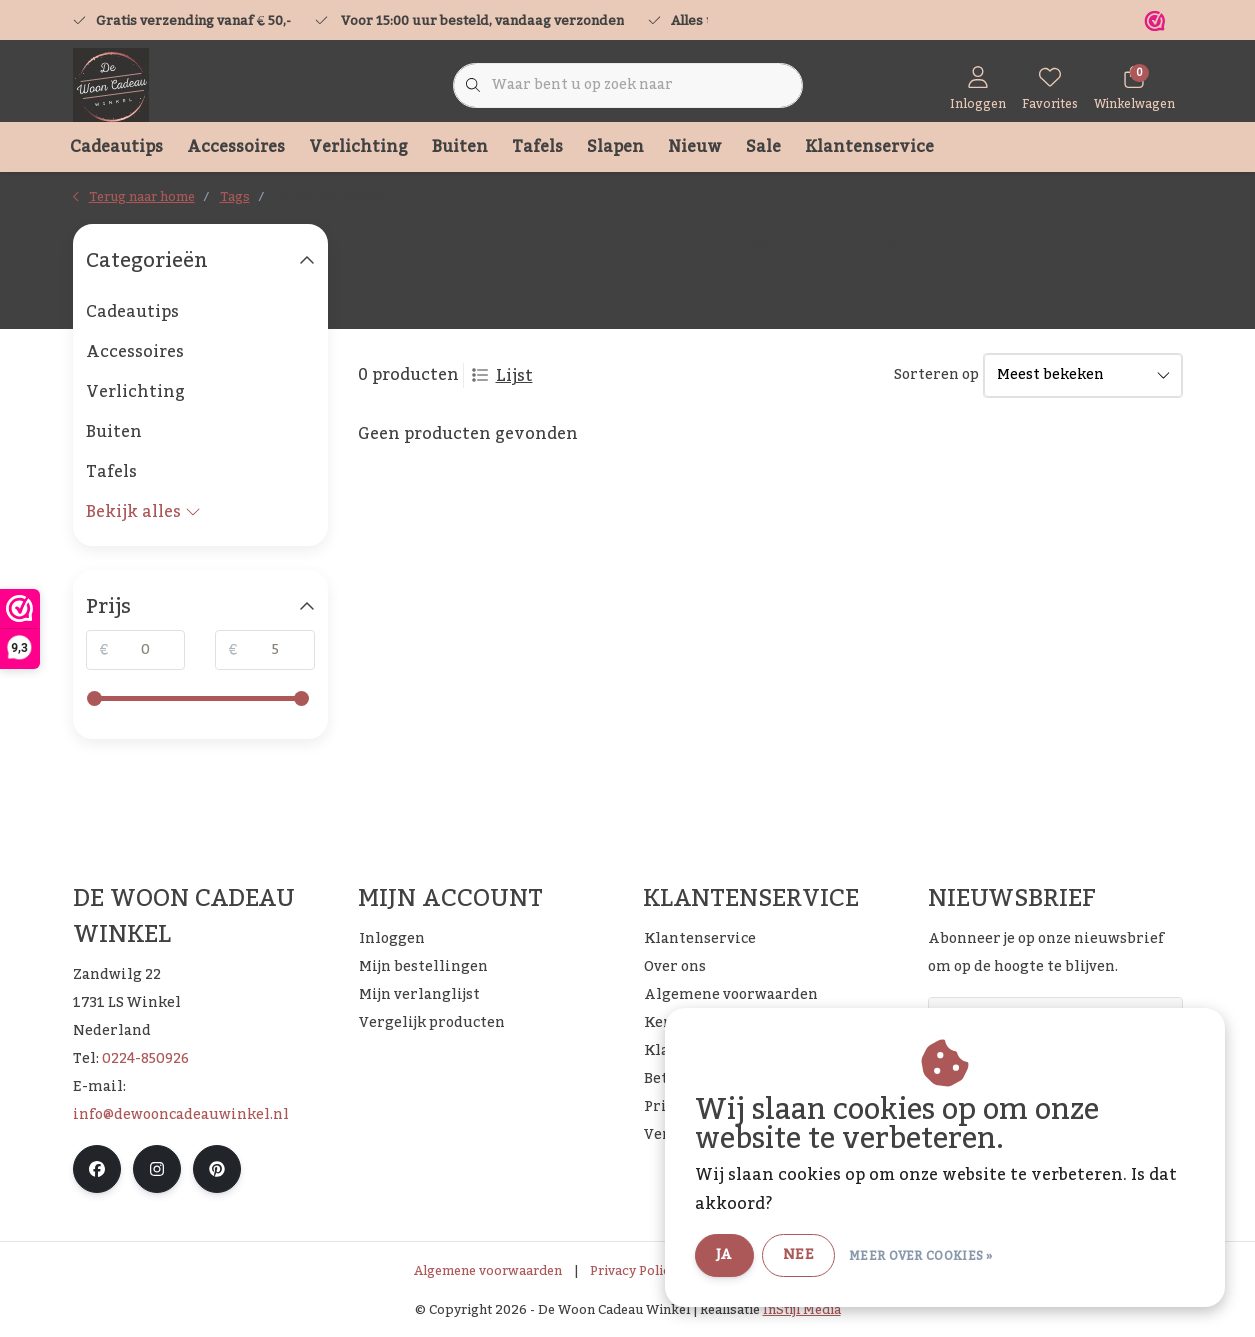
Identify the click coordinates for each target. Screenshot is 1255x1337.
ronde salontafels (330, 197)
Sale (763, 147)
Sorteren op (936, 375)
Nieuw (695, 147)
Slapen (615, 147)
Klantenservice (869, 147)
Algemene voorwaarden (488, 1271)
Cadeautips (116, 147)
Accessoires (236, 147)
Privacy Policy (633, 1271)
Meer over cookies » (921, 1256)
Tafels (537, 147)
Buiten (460, 147)
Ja (724, 1255)
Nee (798, 1255)
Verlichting (358, 147)
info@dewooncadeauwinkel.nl (181, 1115)
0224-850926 (145, 1059)
